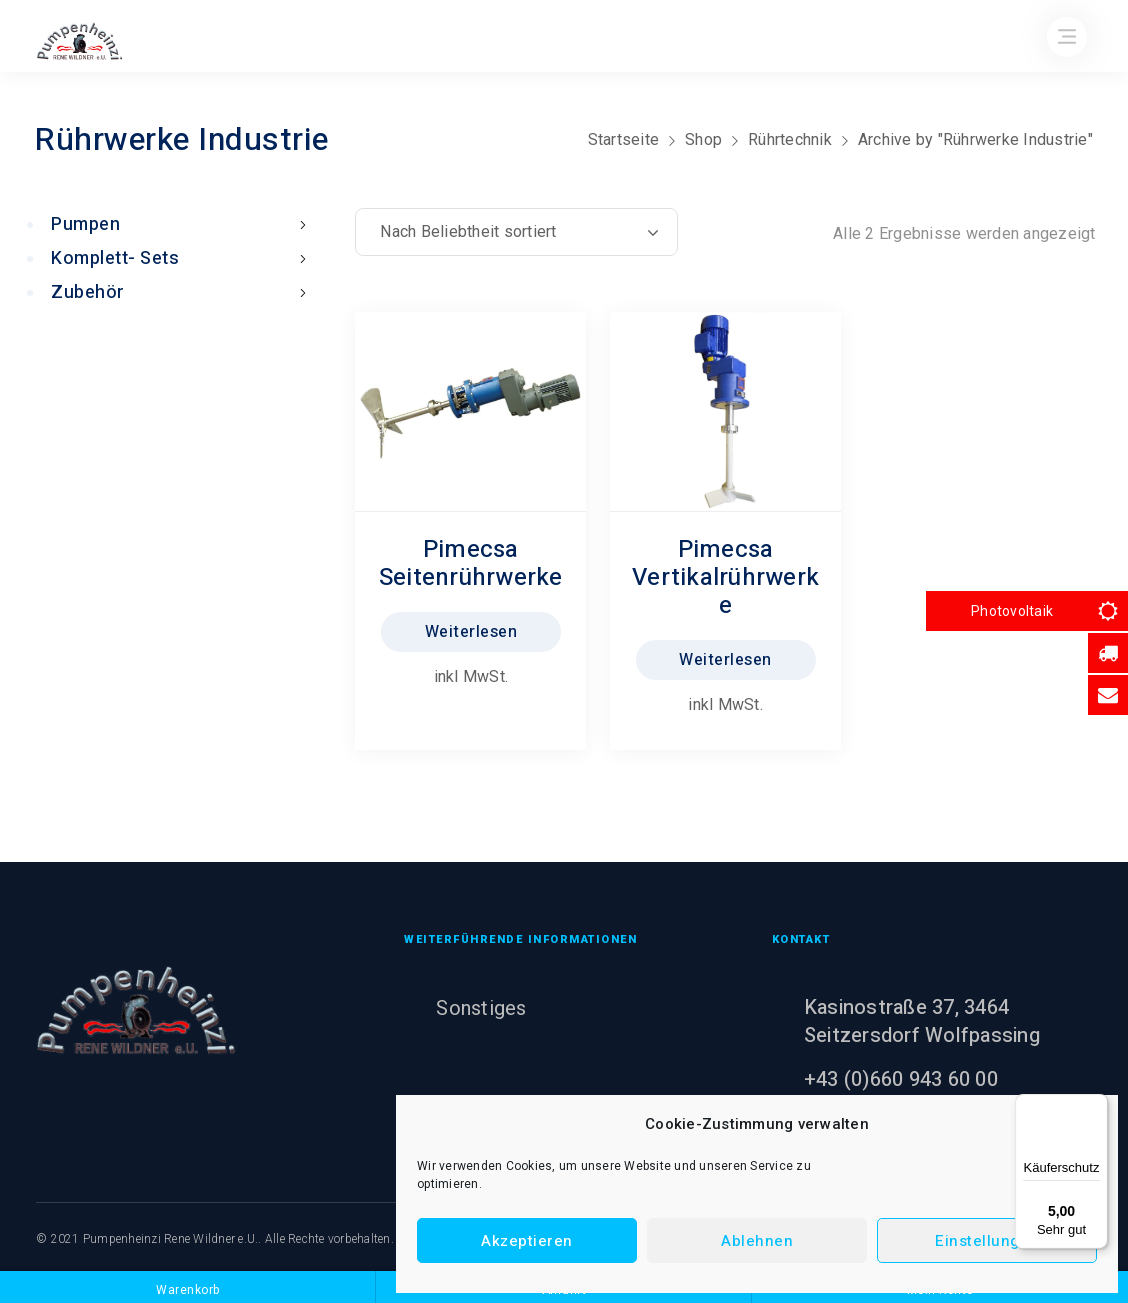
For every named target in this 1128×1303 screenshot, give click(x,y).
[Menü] (1096, 1106)
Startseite (624, 139)
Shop (703, 139)
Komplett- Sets (183, 258)
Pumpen (183, 224)
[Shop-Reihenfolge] (516, 232)
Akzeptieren (527, 1241)
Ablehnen (757, 1241)
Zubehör (183, 292)
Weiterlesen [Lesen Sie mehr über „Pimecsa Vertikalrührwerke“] (725, 660)
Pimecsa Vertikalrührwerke (725, 577)
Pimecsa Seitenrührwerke (471, 563)
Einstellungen (987, 1241)
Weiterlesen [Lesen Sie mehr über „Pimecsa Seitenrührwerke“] (471, 632)
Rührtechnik (790, 139)
